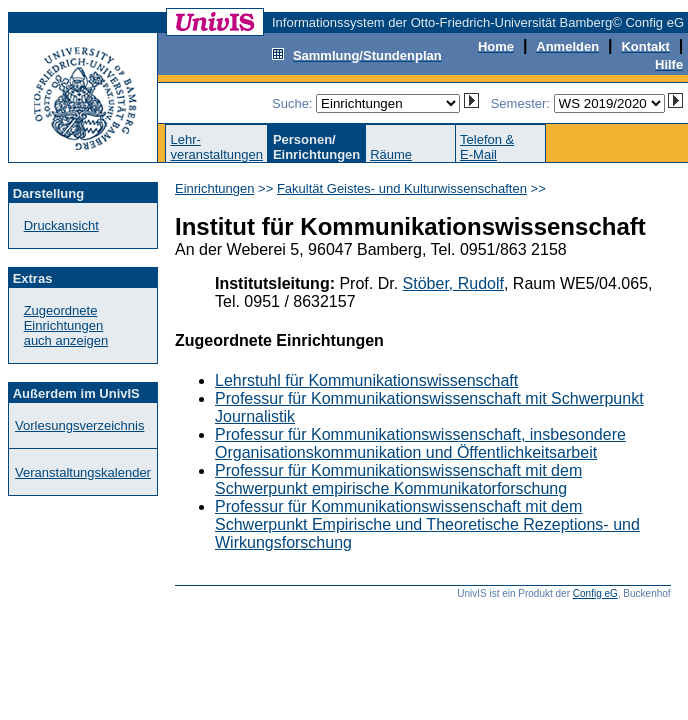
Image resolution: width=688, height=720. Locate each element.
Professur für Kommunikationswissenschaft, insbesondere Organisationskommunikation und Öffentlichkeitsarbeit (420, 443)
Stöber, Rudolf (453, 283)
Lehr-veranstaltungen (216, 147)
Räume (391, 154)
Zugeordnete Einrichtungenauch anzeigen (66, 325)
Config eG (595, 593)
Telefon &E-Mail (487, 147)
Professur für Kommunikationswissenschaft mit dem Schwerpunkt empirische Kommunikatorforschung (398, 479)
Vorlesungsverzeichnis (79, 425)
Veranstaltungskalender (83, 472)
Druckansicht (61, 225)
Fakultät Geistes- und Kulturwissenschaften (402, 188)
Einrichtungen (215, 188)
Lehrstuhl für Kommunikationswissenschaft (366, 380)
